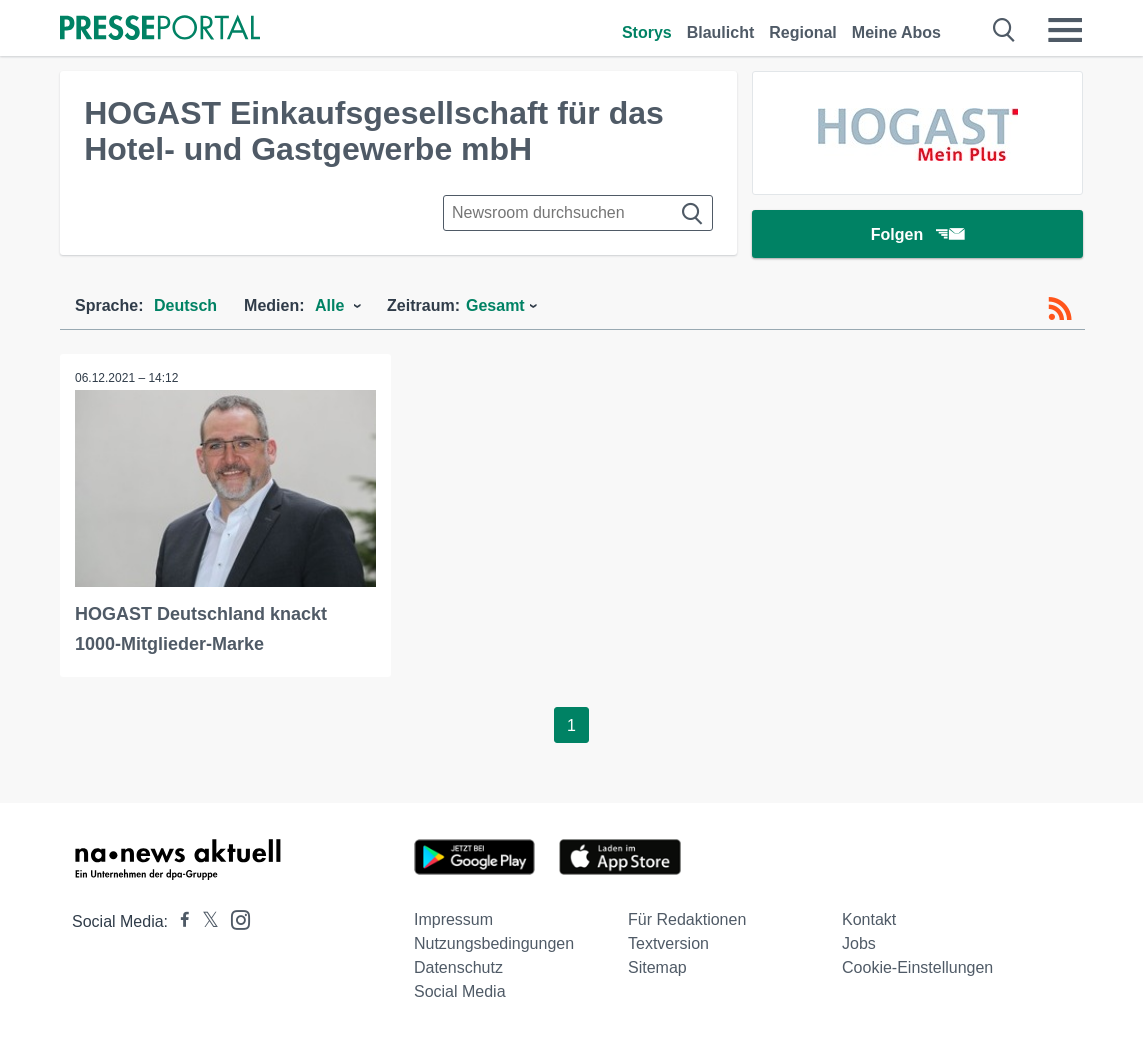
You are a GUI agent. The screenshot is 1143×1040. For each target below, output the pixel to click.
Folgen (917, 234)
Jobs (859, 943)
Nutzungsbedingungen (494, 943)
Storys (647, 32)
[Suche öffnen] (1004, 30)
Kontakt (869, 919)
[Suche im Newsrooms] (578, 213)
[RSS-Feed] (1060, 309)
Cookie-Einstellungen (917, 967)
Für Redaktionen (687, 919)
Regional (803, 32)
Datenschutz (458, 967)
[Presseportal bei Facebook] (179, 921)
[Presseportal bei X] (204, 921)
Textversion (668, 943)
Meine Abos (896, 32)
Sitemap (657, 967)
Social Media (460, 991)
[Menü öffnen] (1065, 30)
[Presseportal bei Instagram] (234, 918)
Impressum (453, 919)
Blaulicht (721, 32)
